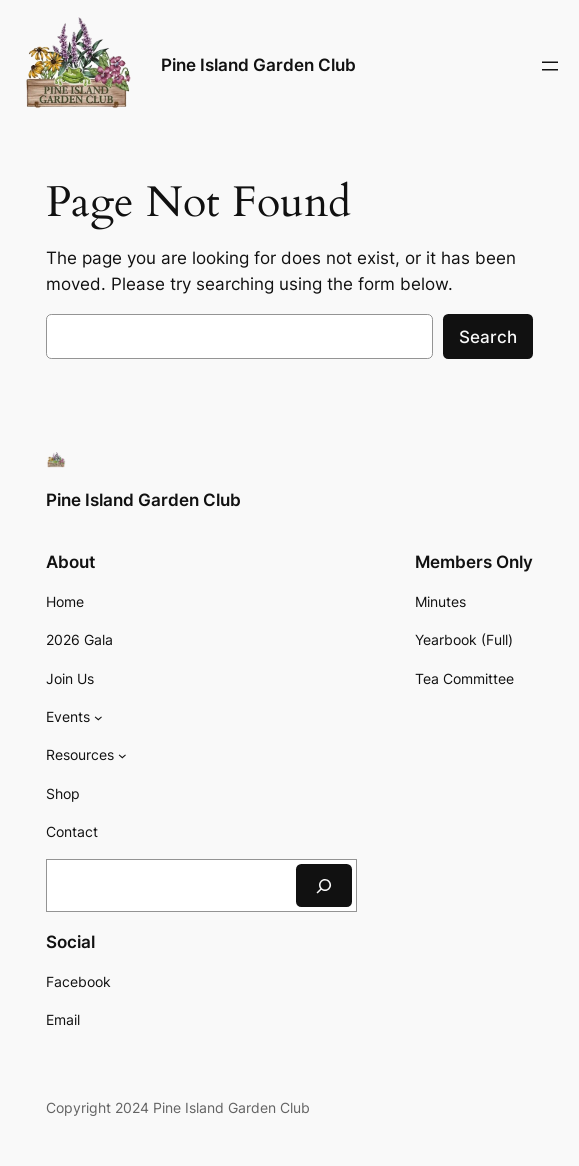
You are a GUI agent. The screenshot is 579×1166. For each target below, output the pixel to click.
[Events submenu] (98, 717)
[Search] (324, 885)
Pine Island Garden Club (258, 65)
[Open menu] (550, 66)
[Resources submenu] (122, 755)
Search (488, 337)
